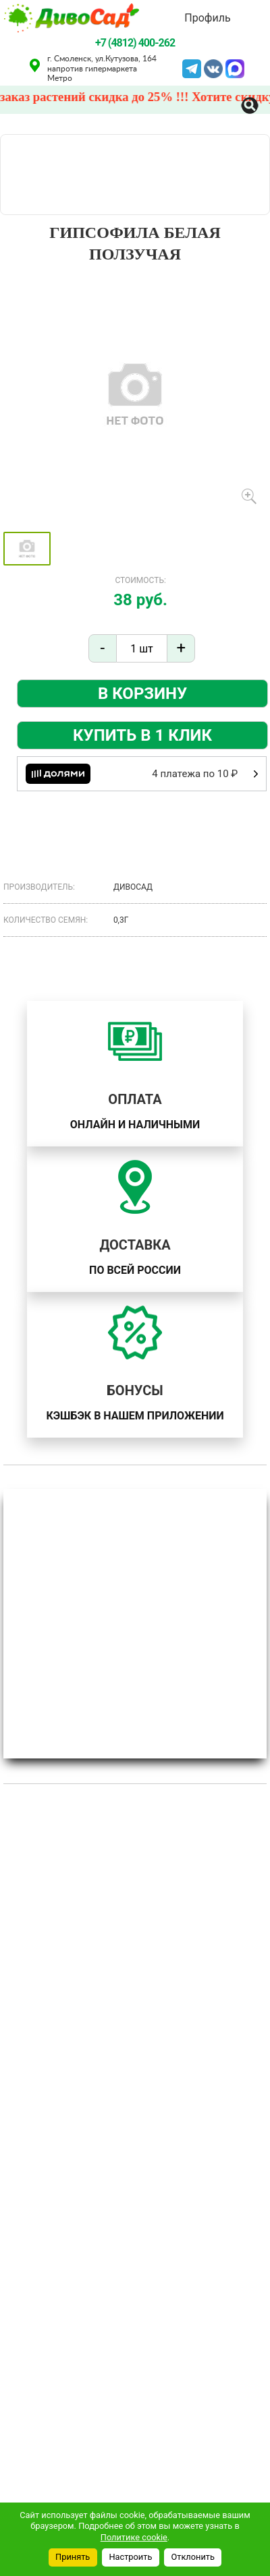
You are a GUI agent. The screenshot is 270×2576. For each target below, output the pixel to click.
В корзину (142, 693)
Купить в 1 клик (142, 735)
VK (213, 67)
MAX (234, 67)
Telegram (191, 67)
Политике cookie (134, 2537)
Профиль (207, 17)
